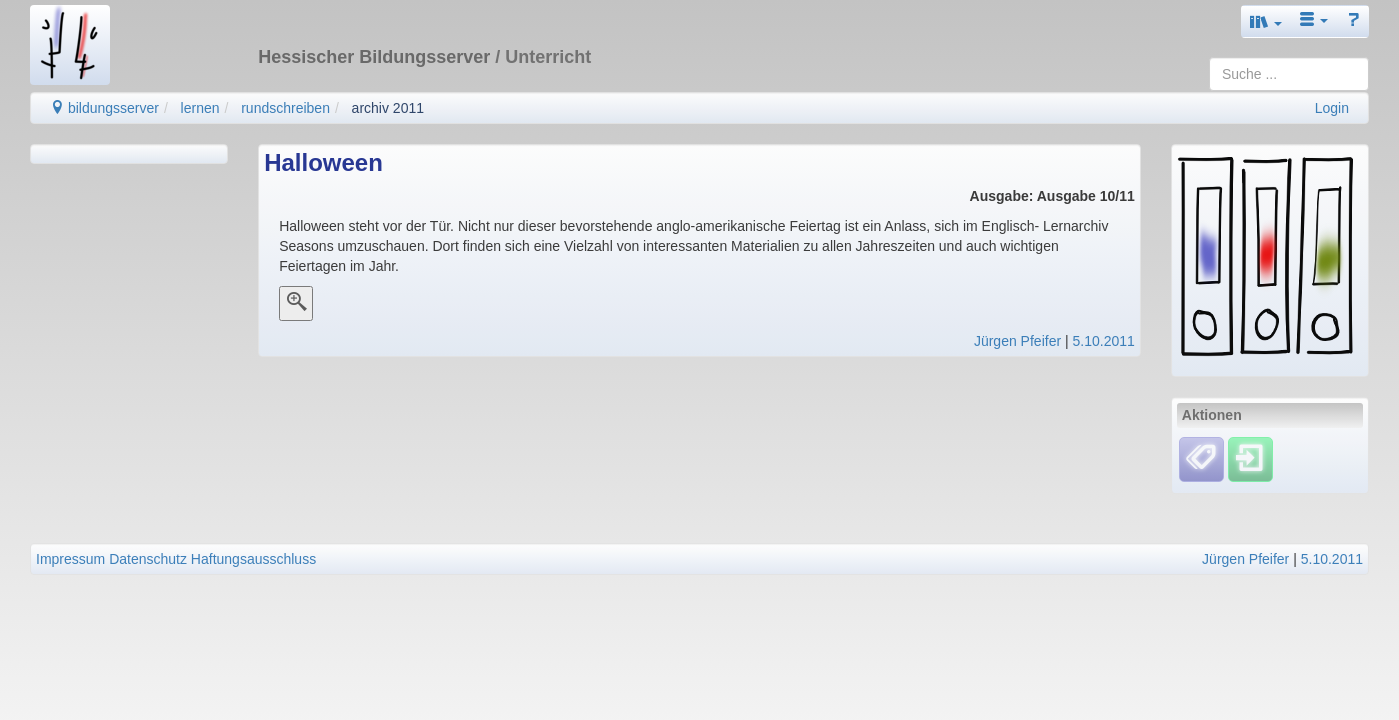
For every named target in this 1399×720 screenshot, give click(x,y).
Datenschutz (148, 559)
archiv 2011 (388, 108)
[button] (1266, 21)
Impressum (70, 559)
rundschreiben (285, 108)
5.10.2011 (1104, 341)
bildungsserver (104, 108)
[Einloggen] (1250, 459)
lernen (200, 108)
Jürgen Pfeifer (1017, 341)
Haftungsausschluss (253, 559)
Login (1332, 108)
